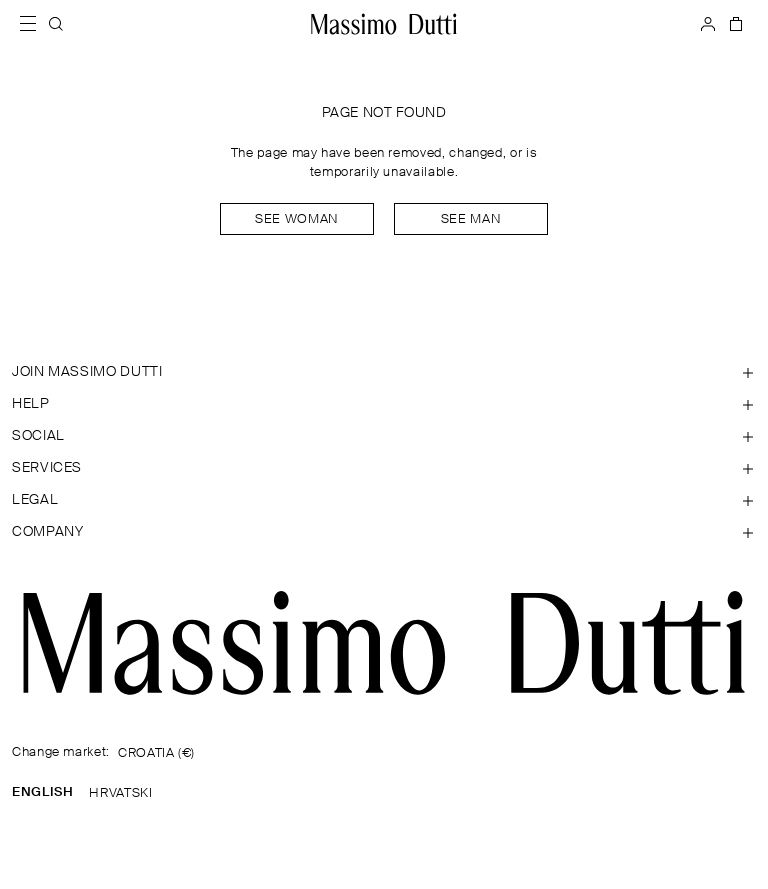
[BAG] (734, 24)
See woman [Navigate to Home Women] (297, 219)
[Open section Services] (384, 468)
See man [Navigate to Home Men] (471, 219)
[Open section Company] (384, 532)
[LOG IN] (708, 24)
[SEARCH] (56, 24)
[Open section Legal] (384, 500)
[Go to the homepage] (384, 643)
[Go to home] (384, 24)
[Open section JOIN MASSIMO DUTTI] (384, 372)
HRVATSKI (120, 793)
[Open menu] (34, 24)
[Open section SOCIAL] (384, 436)
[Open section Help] (384, 404)
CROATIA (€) (156, 753)
